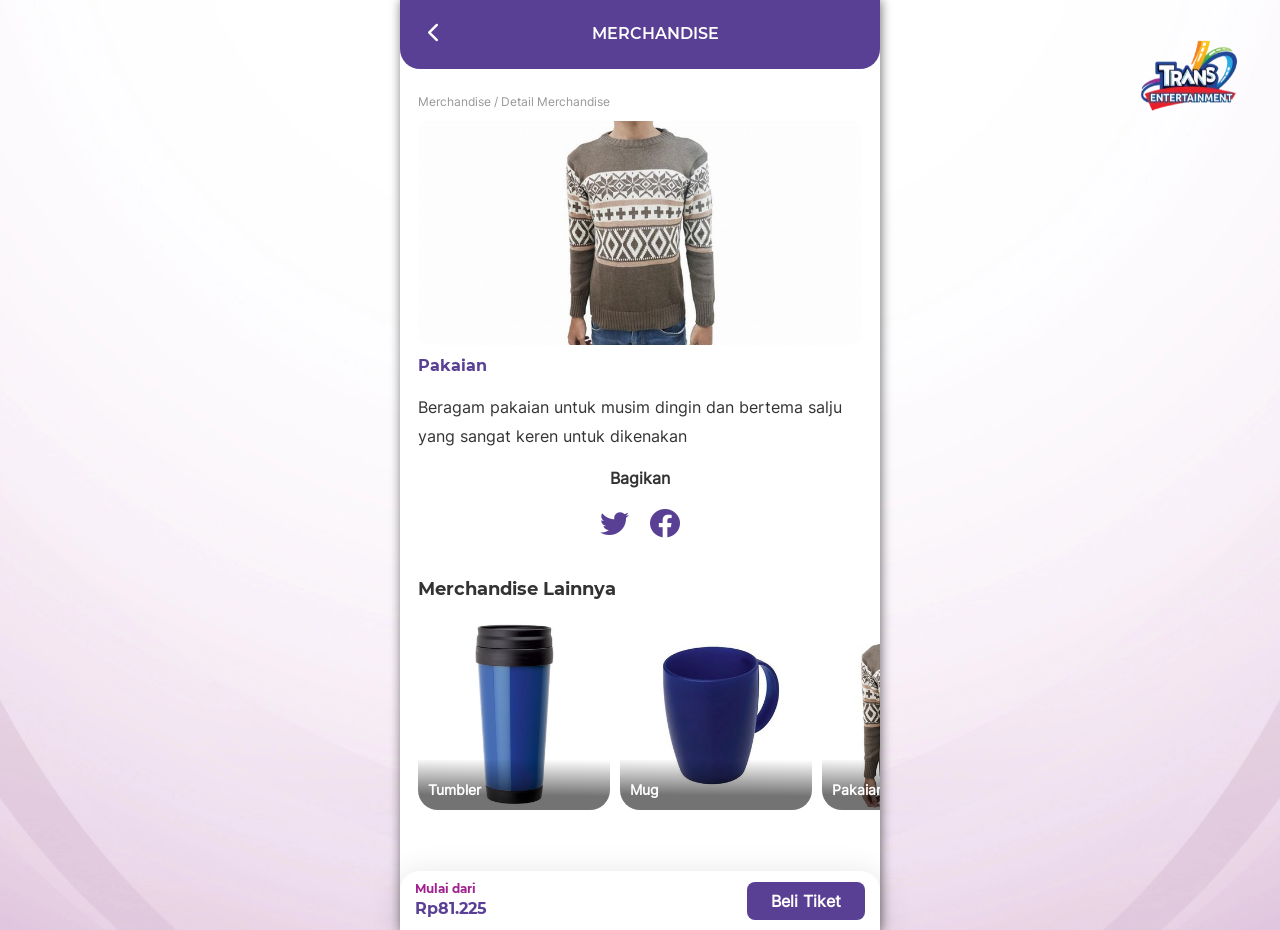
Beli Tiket (806, 901)
